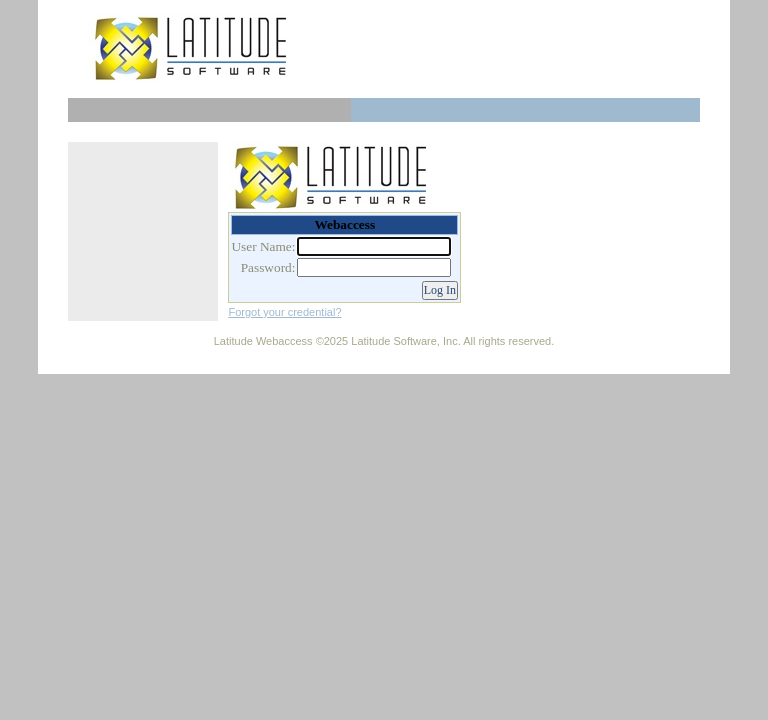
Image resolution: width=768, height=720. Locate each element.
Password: (268, 267)
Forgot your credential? (284, 312)
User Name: (263, 246)
